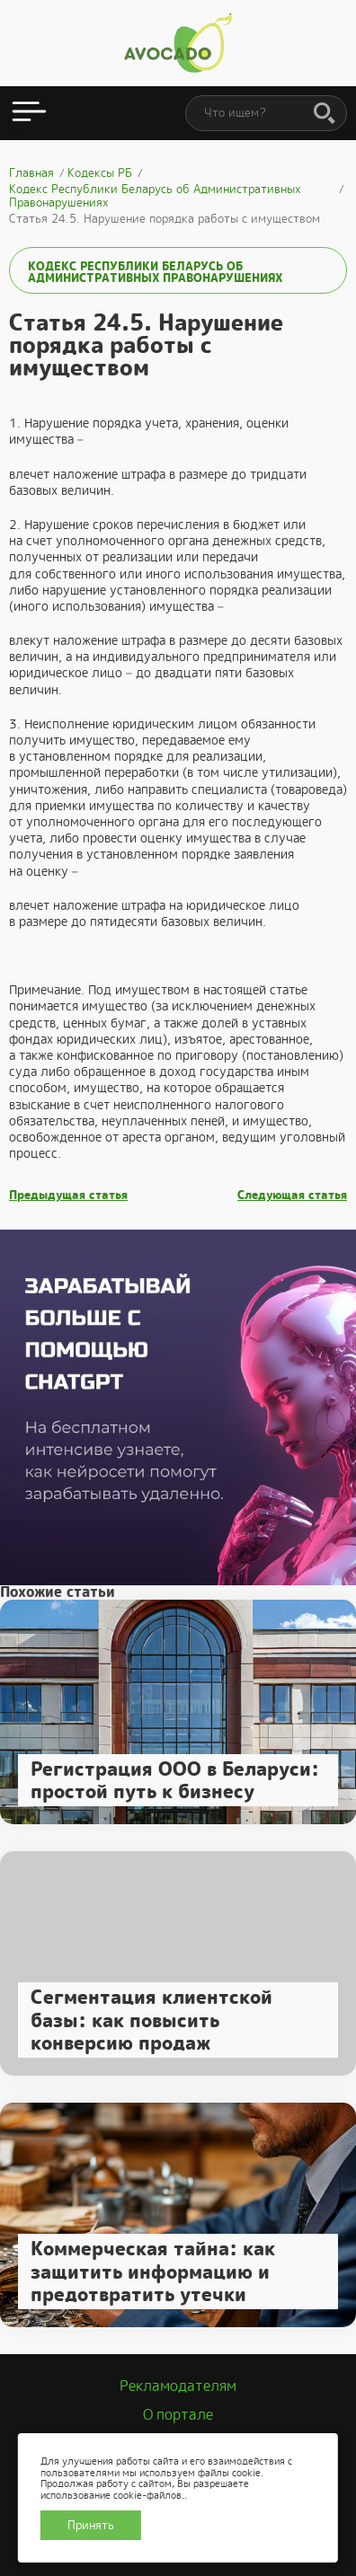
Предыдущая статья (68, 1195)
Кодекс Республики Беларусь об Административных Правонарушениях (155, 272)
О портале (178, 2414)
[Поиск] (324, 114)
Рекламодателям (178, 2386)
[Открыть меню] (29, 113)
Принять (90, 2525)
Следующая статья (292, 1195)
